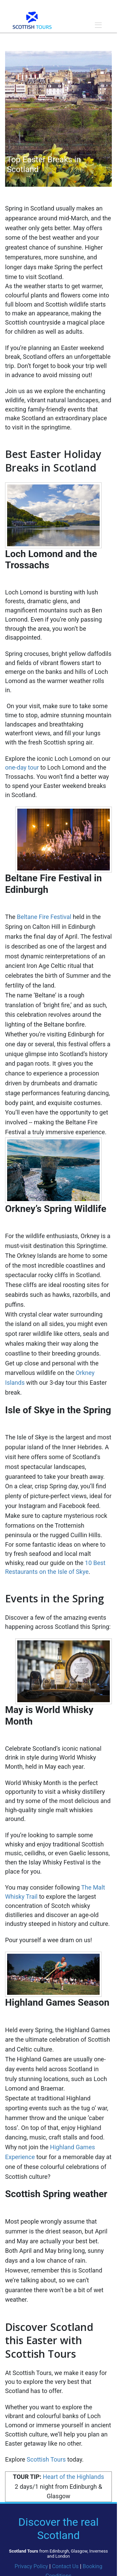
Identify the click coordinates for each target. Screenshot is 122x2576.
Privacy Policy (31, 2566)
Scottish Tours (46, 2459)
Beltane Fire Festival (44, 916)
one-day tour (22, 767)
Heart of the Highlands (73, 2476)
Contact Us (65, 2566)
